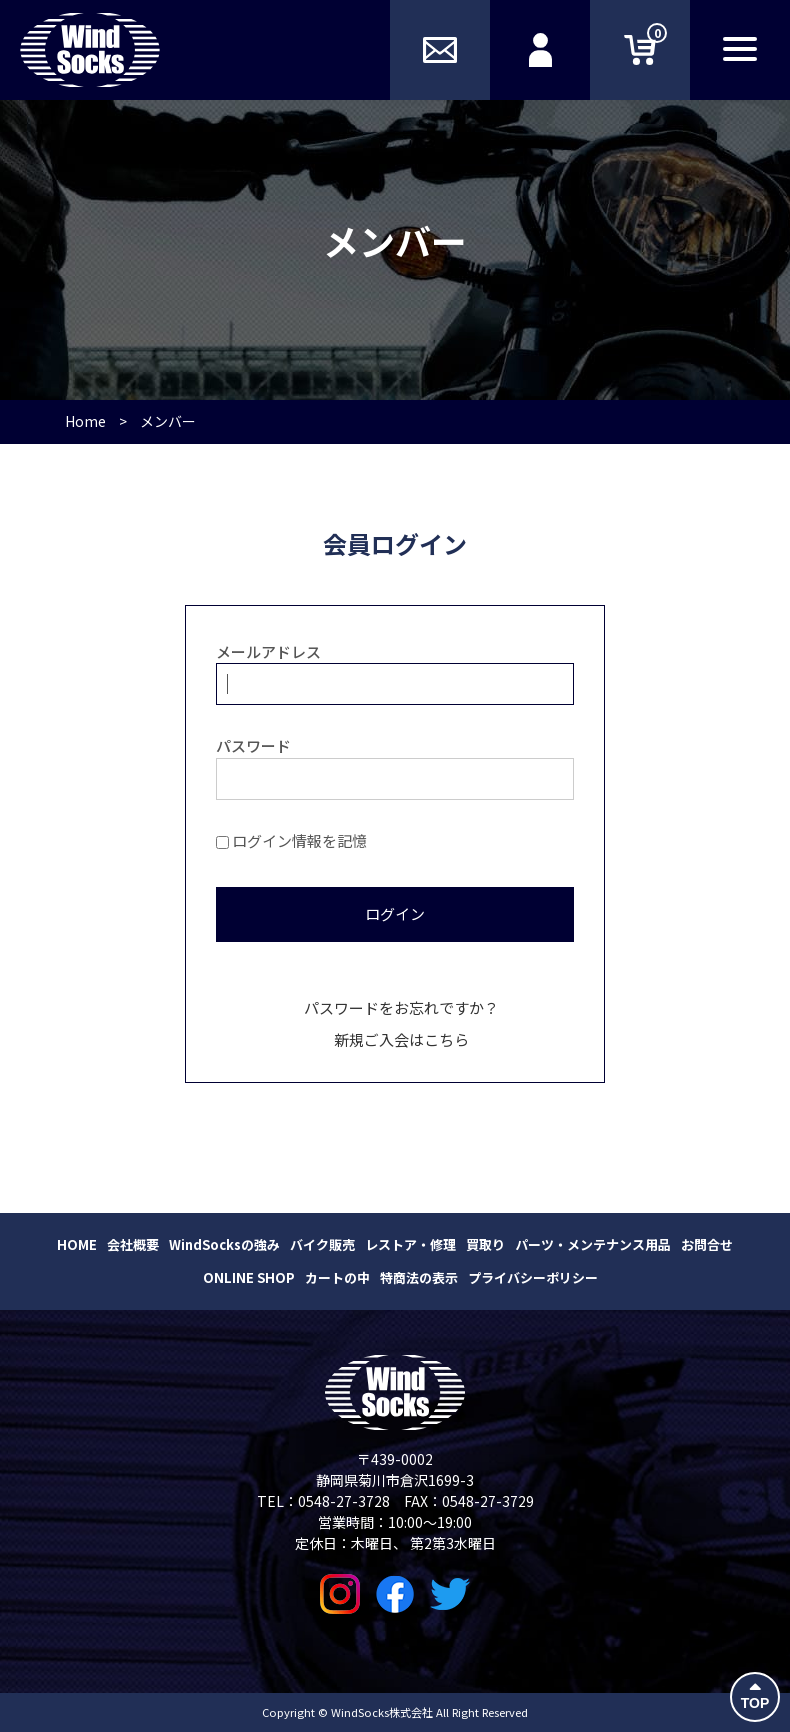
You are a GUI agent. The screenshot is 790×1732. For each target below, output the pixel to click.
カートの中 (337, 1277)
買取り (485, 1244)
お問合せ (707, 1244)
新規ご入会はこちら (401, 1039)
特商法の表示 (419, 1277)
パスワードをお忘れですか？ (401, 1007)
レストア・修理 (410, 1244)
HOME (77, 1244)
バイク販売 (322, 1244)
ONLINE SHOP (249, 1277)
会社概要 (133, 1244)
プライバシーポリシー (533, 1277)
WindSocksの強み (224, 1244)
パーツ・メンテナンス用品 (593, 1244)
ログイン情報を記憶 (291, 840)
